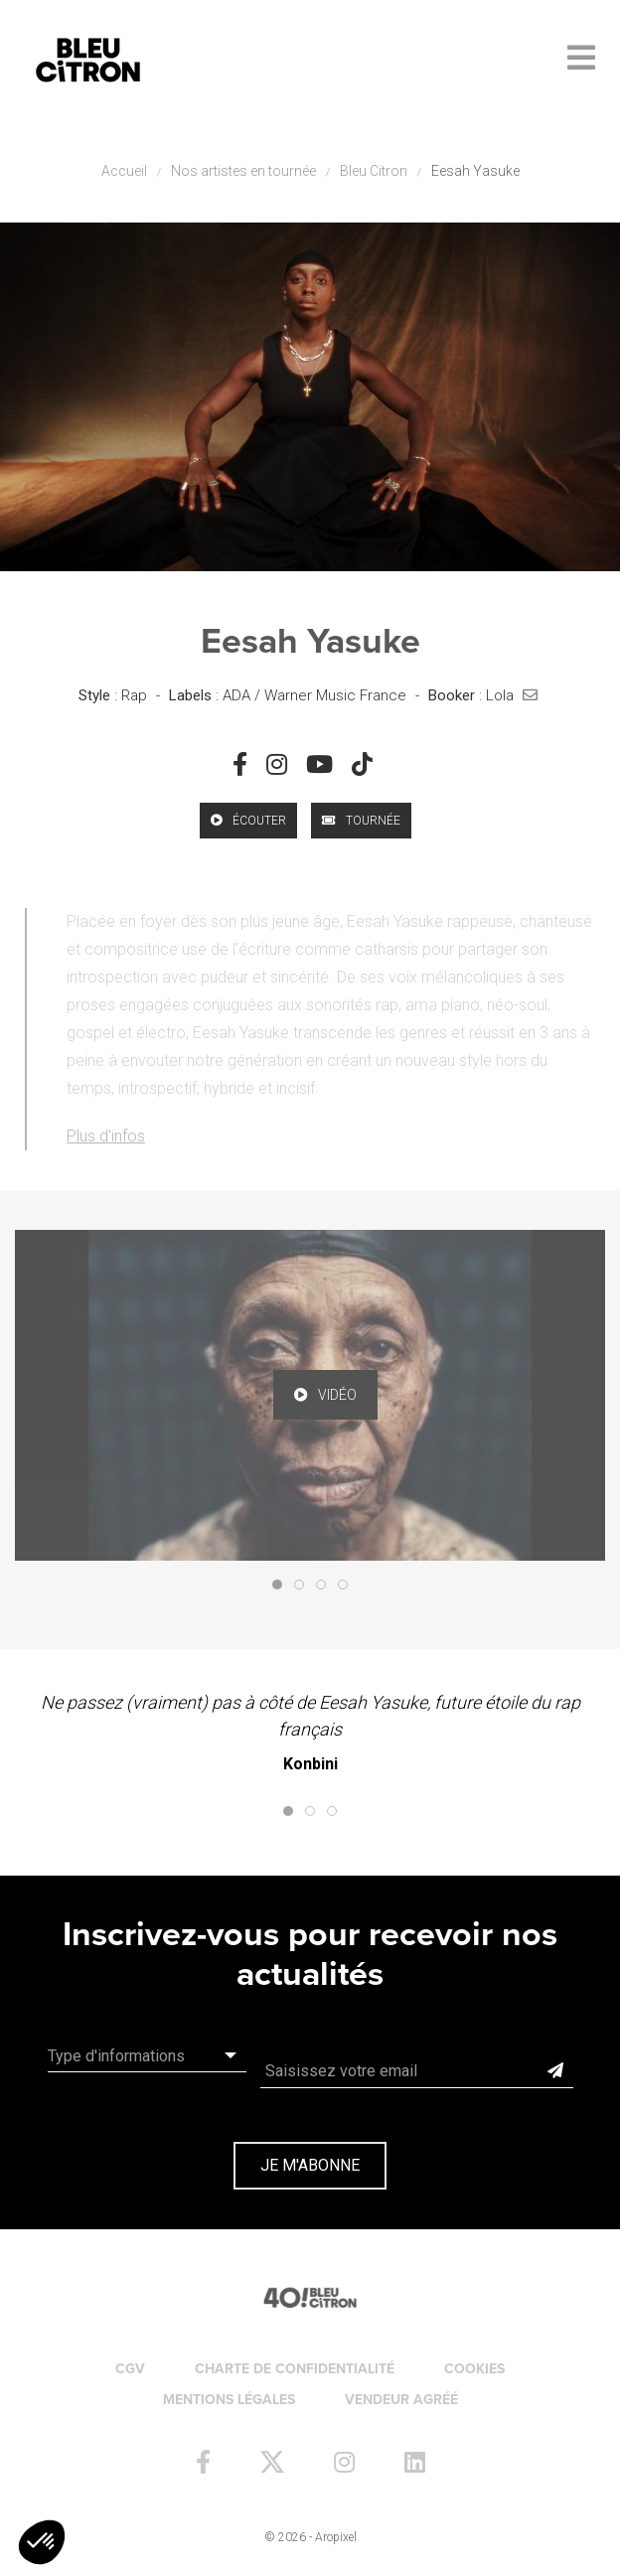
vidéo (325, 1395)
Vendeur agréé (401, 2399)
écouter (248, 821)
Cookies (474, 2368)
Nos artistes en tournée (243, 171)
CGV (130, 2368)
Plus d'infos (106, 1136)
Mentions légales (229, 2399)
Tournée (361, 821)
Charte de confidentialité (294, 2368)
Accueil (124, 171)
